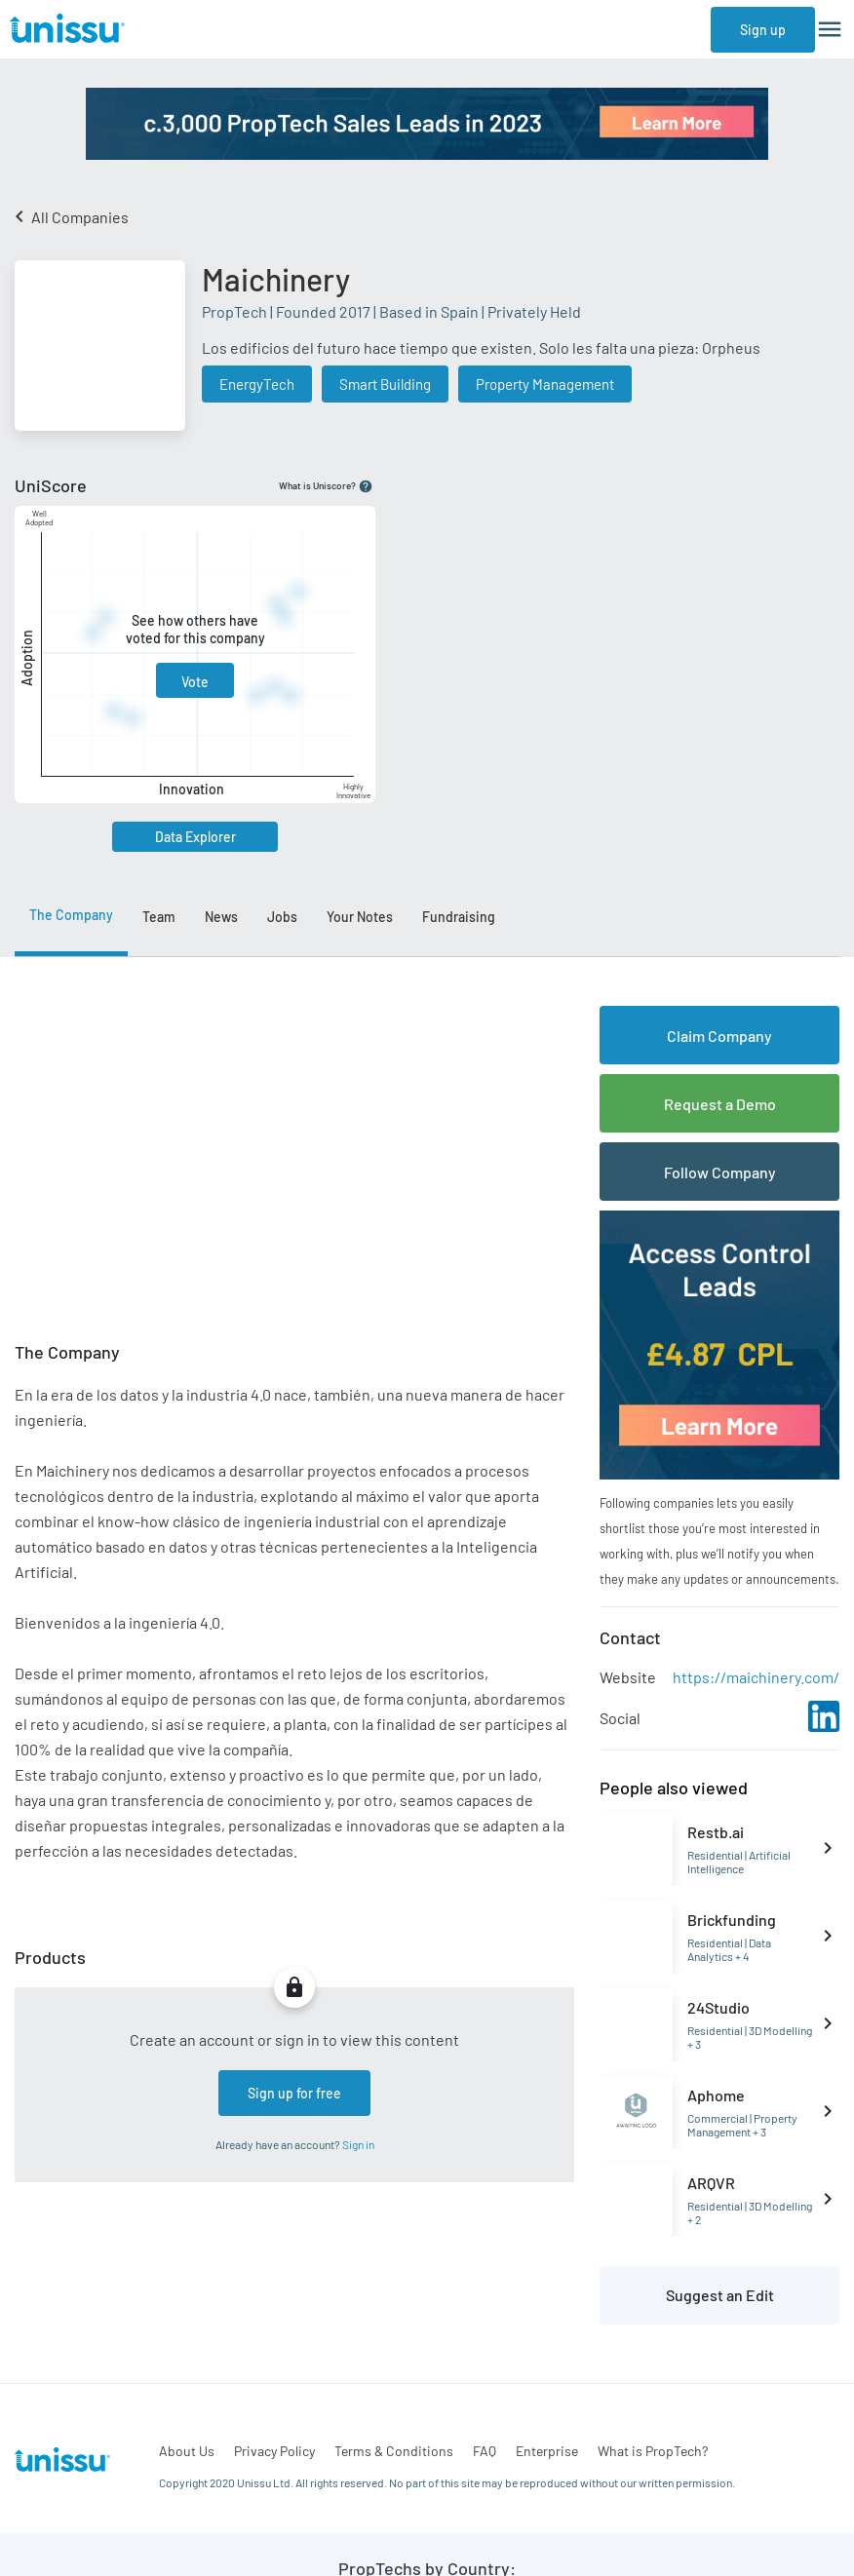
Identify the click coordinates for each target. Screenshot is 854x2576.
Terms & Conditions (393, 2450)
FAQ (484, 2450)
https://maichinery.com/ (756, 1677)
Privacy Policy (274, 2450)
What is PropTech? (653, 2450)
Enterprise (547, 2450)
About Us (186, 2450)
